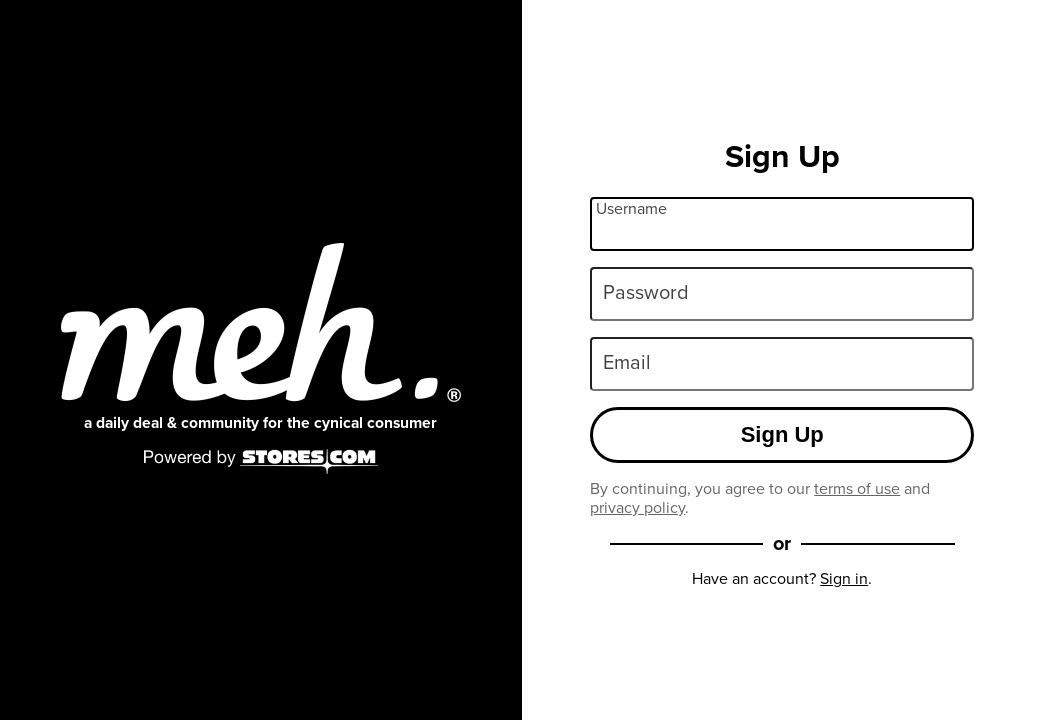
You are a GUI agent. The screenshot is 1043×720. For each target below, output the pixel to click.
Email (627, 362)
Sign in (844, 578)
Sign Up (782, 434)
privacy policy (637, 507)
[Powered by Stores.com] (261, 463)
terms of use (857, 488)
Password (646, 292)
